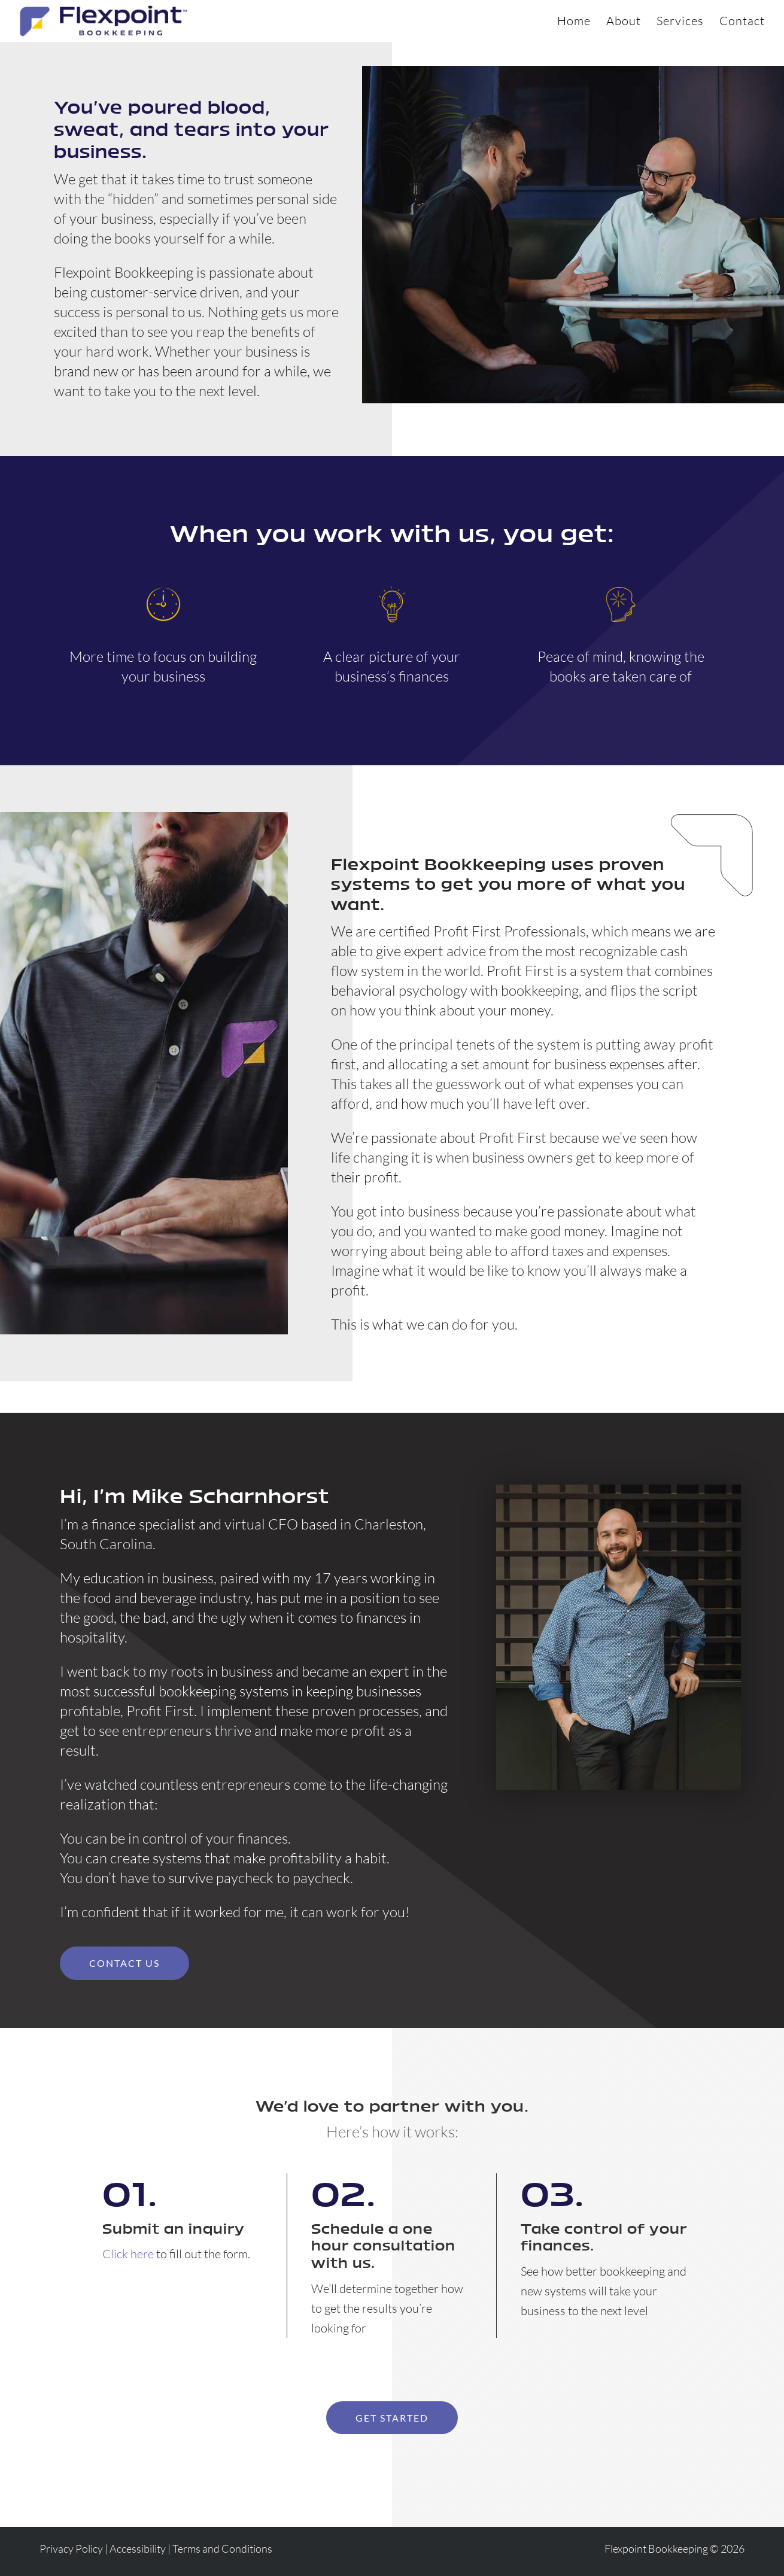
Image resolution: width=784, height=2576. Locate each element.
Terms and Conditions (222, 2548)
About (623, 22)
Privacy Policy (71, 2548)
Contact (742, 22)
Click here (128, 2253)
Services (680, 22)
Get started (392, 2417)
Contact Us (124, 1963)
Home (574, 22)
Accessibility (138, 2548)
